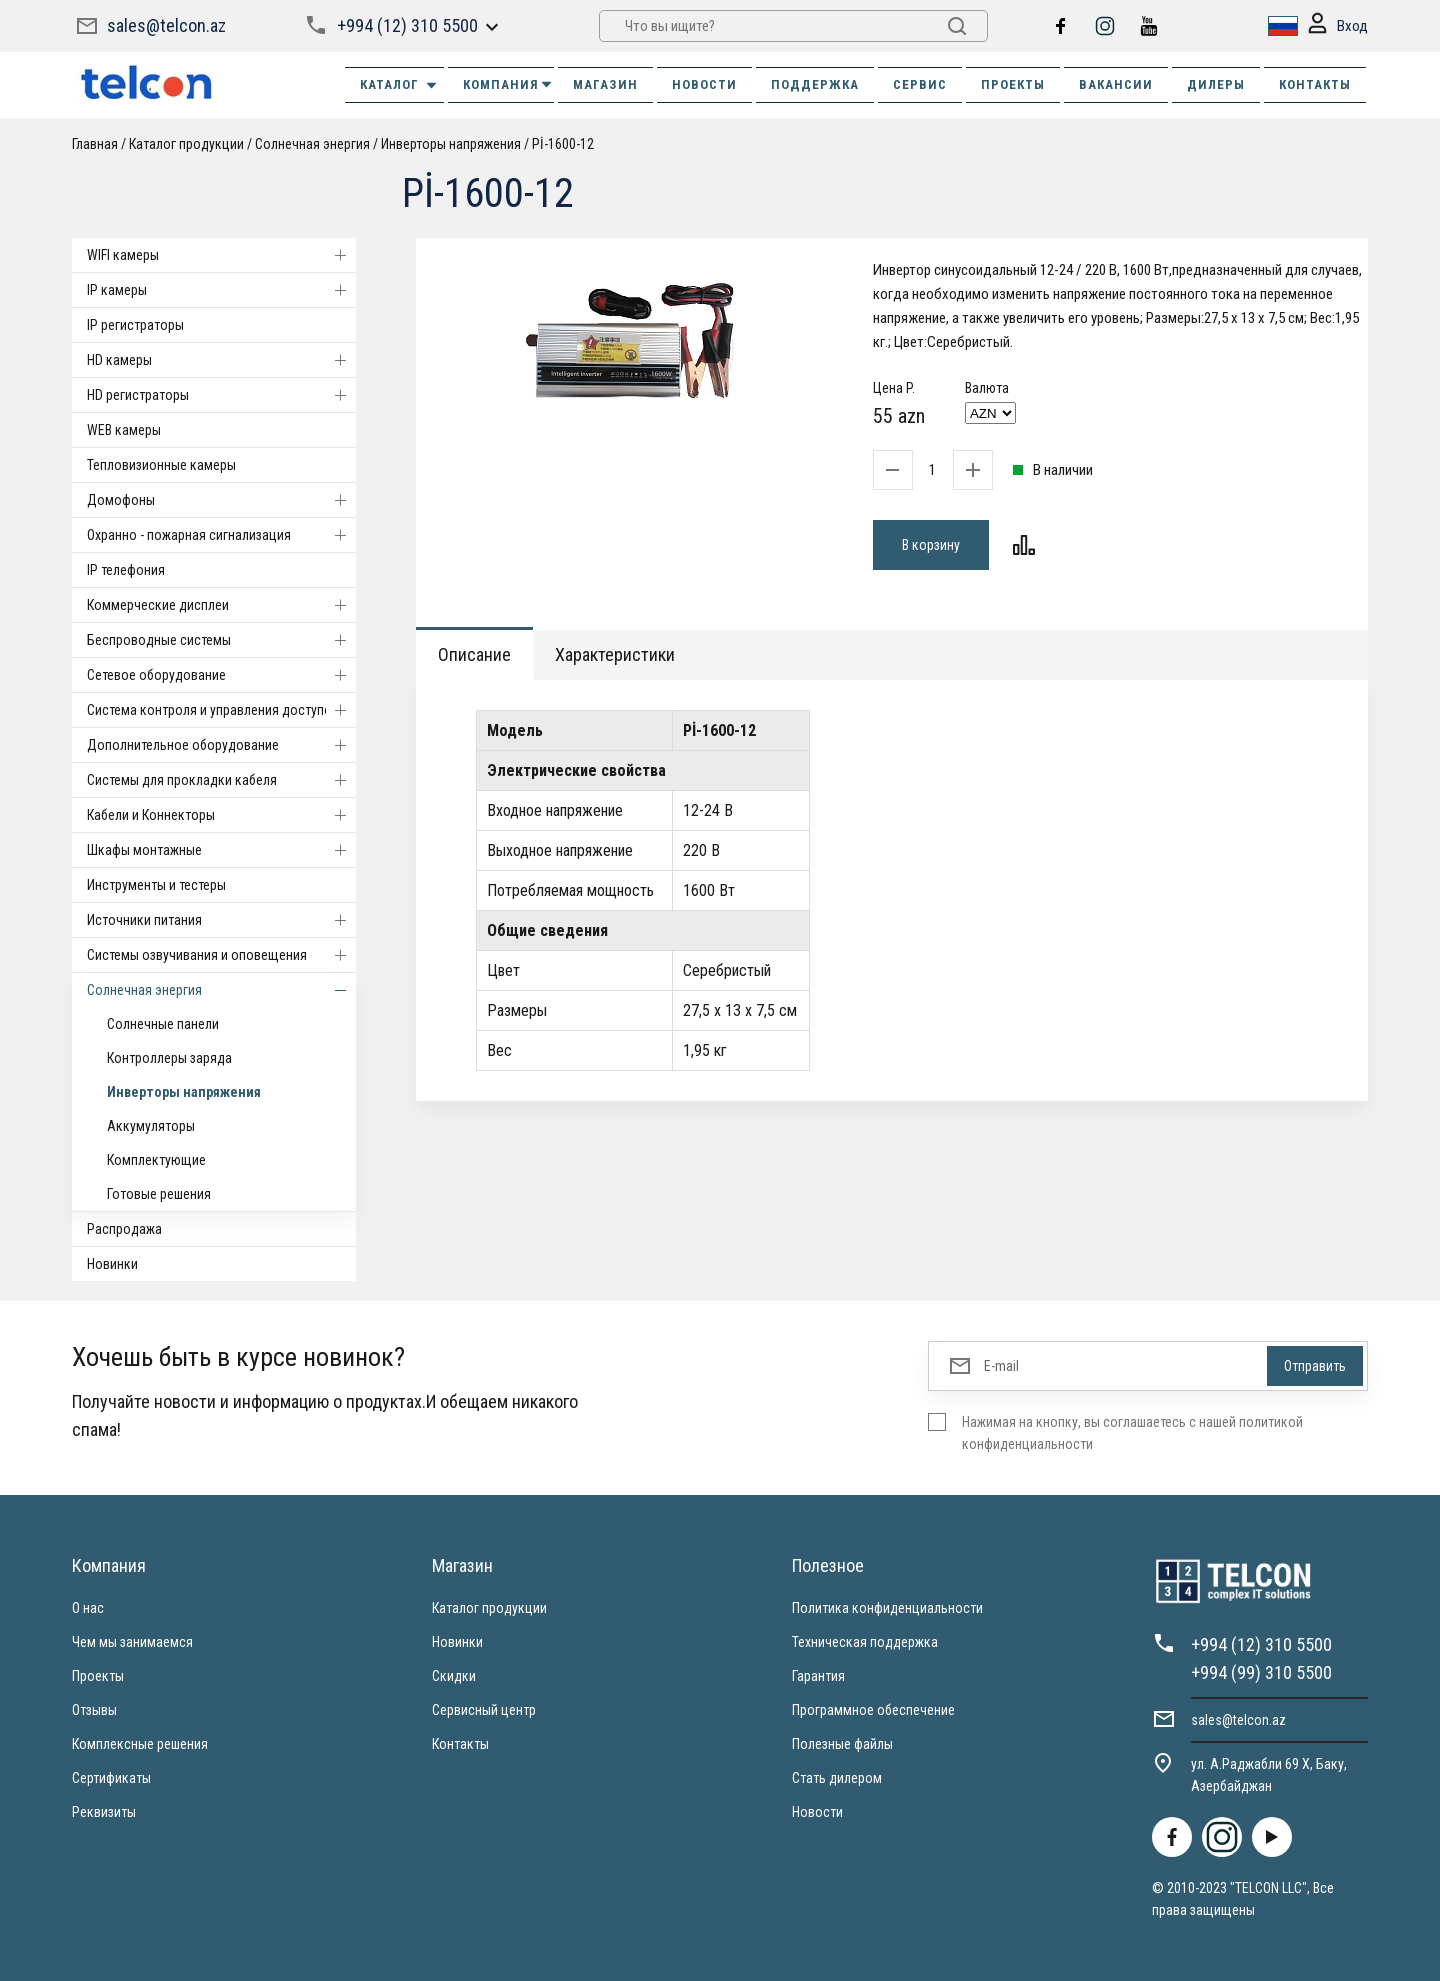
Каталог (399, 85)
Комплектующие (156, 1160)
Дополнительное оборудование (221, 745)
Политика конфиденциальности (887, 1608)
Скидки (454, 1676)
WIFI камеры (221, 255)
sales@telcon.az (166, 25)
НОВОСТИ (704, 84)
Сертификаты (111, 1778)
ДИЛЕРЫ (1216, 84)
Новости (817, 1812)
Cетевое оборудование (221, 675)
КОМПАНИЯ (508, 84)
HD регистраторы (221, 395)
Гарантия (818, 1676)
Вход (1338, 26)
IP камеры (221, 290)
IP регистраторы (135, 325)
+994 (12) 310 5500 (407, 25)
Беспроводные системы (221, 640)
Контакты (460, 1744)
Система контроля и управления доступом (221, 710)
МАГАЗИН (605, 84)
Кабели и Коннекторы (221, 815)
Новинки (112, 1264)
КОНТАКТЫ (1315, 84)
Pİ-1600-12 (563, 144)
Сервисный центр (484, 1710)
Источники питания (221, 920)
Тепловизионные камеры (161, 465)
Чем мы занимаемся (132, 1642)
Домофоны (221, 500)
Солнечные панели (163, 1024)
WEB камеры (124, 430)
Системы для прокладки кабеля (221, 780)
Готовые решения (159, 1194)
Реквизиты (104, 1812)
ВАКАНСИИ (1116, 84)
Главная (95, 144)
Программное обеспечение (873, 1710)
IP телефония (126, 570)
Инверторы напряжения (451, 144)
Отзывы (94, 1710)
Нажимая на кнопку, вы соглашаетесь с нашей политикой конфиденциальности (1132, 1433)
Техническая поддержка (865, 1642)
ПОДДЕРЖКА (815, 84)
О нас (88, 1608)
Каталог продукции (186, 144)
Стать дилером (837, 1778)
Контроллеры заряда (169, 1058)
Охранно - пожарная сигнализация (221, 535)
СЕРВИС (920, 84)
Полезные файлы (842, 1744)
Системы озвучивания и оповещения (221, 955)
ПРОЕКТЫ (1013, 84)
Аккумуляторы (151, 1126)
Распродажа (124, 1229)
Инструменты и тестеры (156, 885)
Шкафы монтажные (221, 850)
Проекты (98, 1676)
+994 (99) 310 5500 (1261, 1672)
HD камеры (221, 360)
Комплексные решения (140, 1744)
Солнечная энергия (312, 144)
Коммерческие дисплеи (221, 605)
